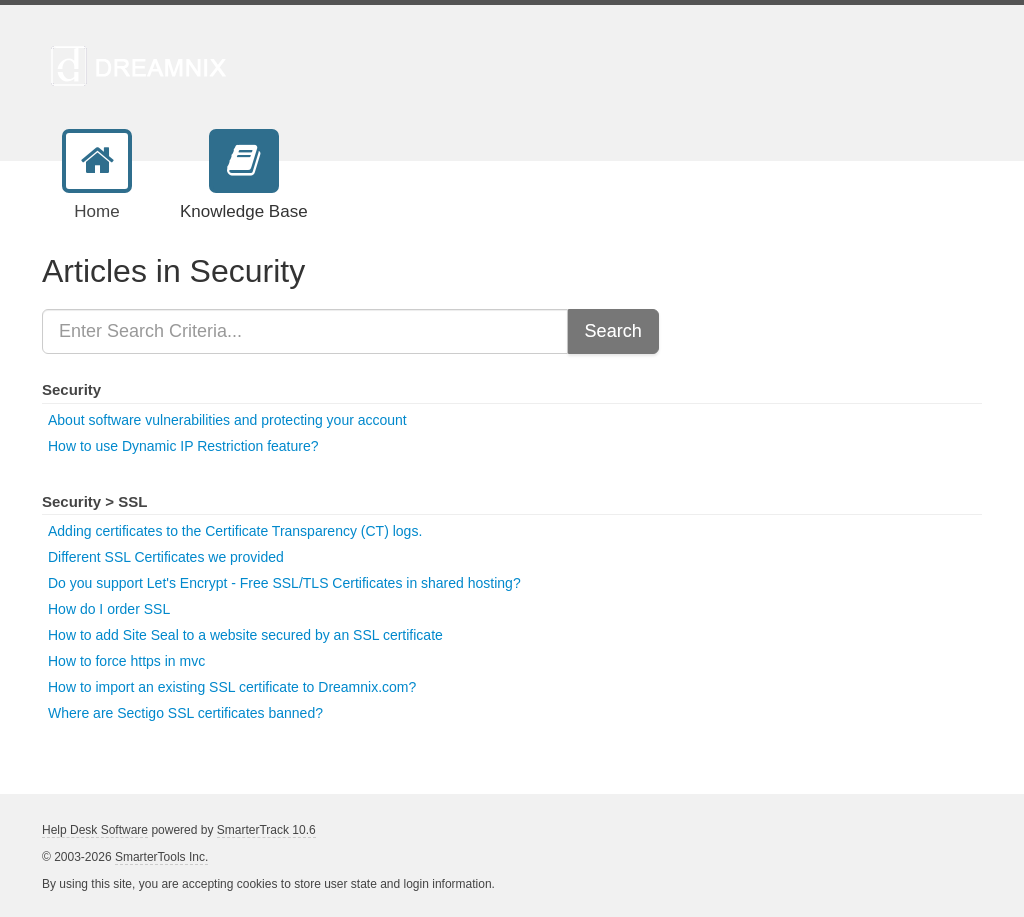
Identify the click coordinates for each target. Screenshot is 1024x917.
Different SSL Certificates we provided (166, 557)
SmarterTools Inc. (161, 857)
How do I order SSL (109, 609)
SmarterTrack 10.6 (266, 830)
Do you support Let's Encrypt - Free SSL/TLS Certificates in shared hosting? (284, 583)
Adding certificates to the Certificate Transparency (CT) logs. (235, 531)
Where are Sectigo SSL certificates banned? (185, 713)
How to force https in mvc (126, 661)
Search (613, 331)
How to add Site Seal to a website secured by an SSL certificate (245, 635)
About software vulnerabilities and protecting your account (227, 420)
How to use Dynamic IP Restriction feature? (183, 446)
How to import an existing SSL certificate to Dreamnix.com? (232, 687)
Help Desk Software (95, 830)
